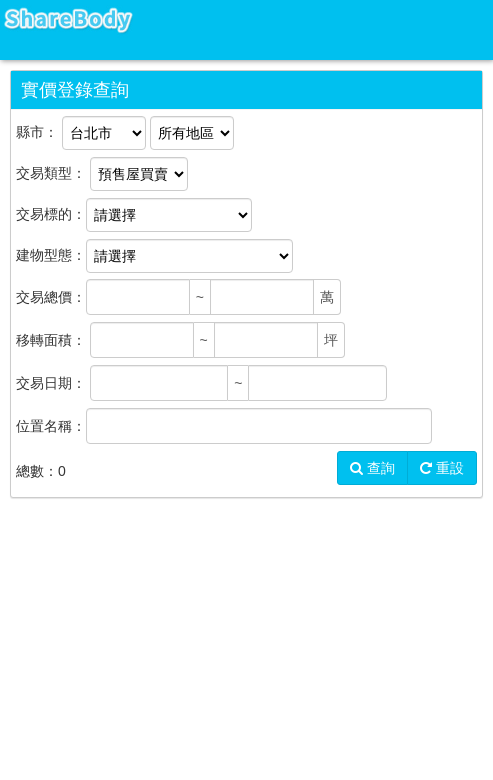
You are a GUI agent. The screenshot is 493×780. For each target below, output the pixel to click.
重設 (442, 468)
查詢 (372, 468)
